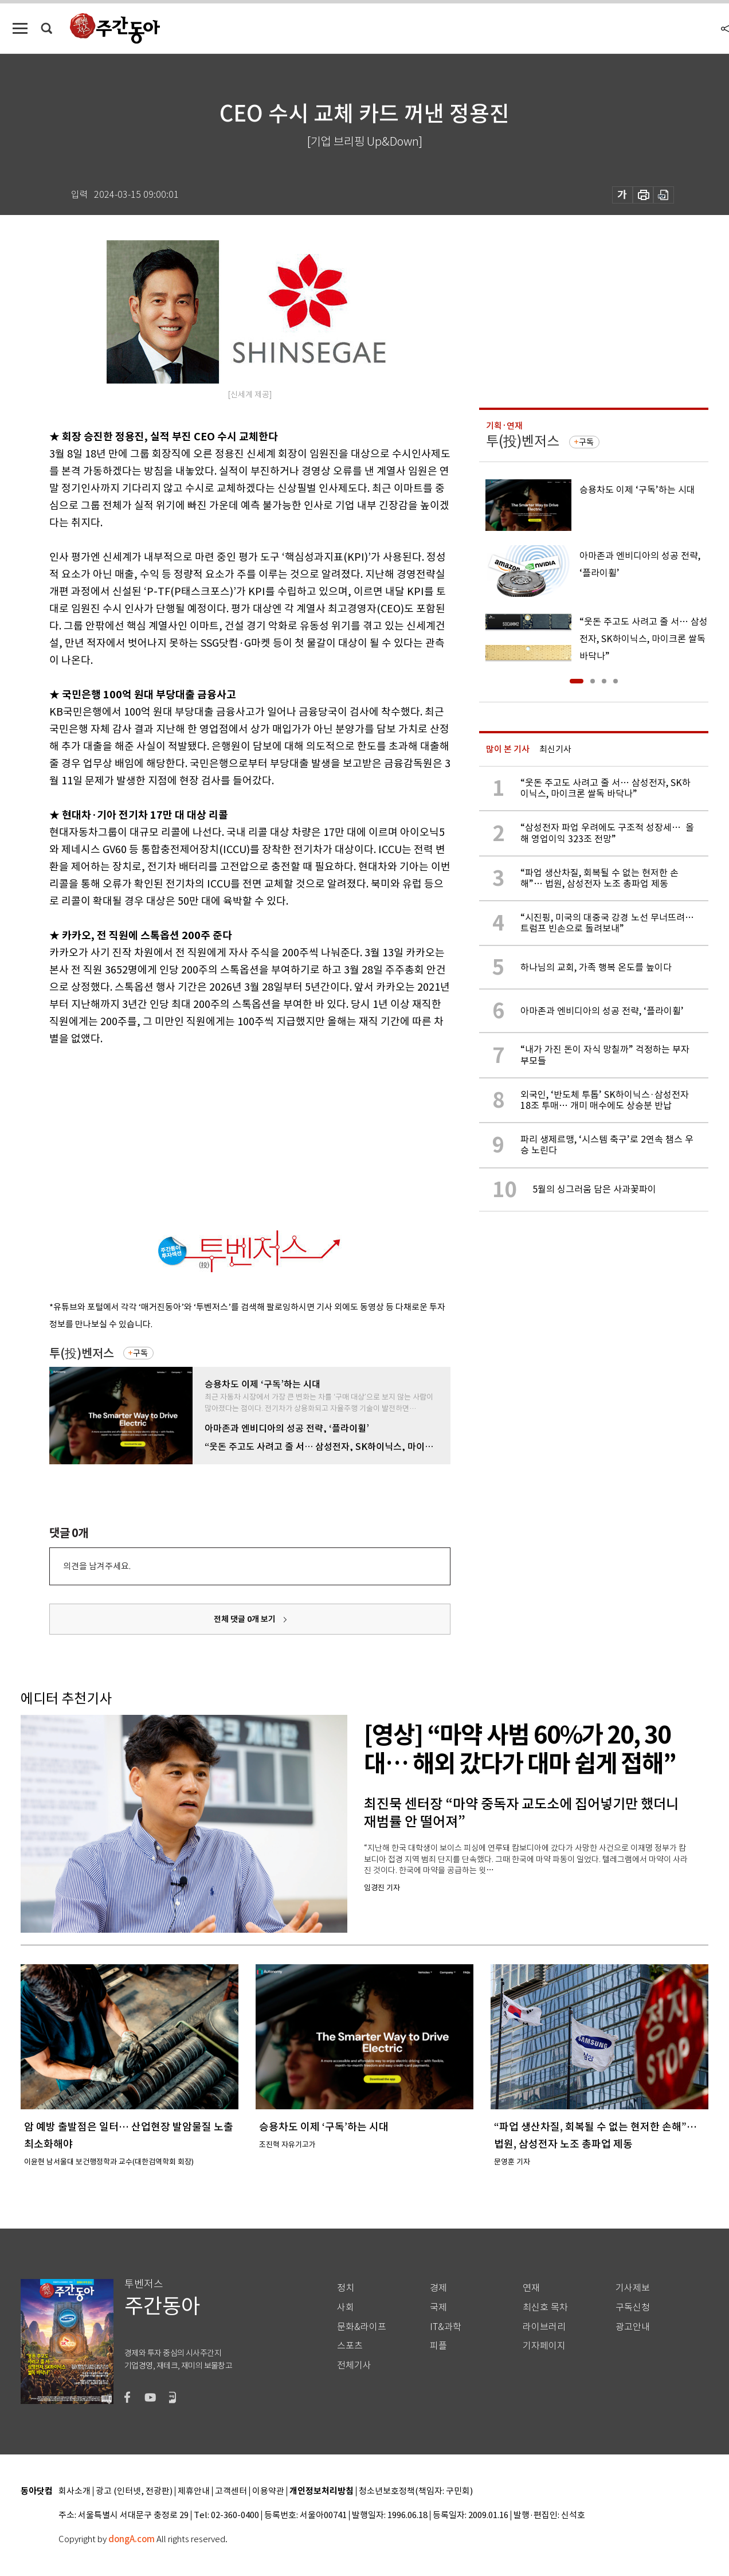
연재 (531, 2287)
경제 (438, 2287)
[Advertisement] (221, 1136)
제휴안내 (194, 2491)
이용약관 (268, 2491)
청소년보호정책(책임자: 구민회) (416, 2491)
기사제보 (633, 2287)
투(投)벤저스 (81, 1353)
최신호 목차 (545, 2307)
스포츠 (350, 2345)
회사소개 (74, 2491)
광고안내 (633, 2326)
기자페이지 (544, 2345)
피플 (438, 2345)
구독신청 (633, 2307)
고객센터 (231, 2491)
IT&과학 (445, 2326)
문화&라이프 (361, 2326)
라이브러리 (544, 2326)
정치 (345, 2287)
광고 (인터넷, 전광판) (134, 2491)
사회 (345, 2307)
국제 (438, 2307)
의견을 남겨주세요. (97, 1566)
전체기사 (354, 2365)
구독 (140, 1353)
